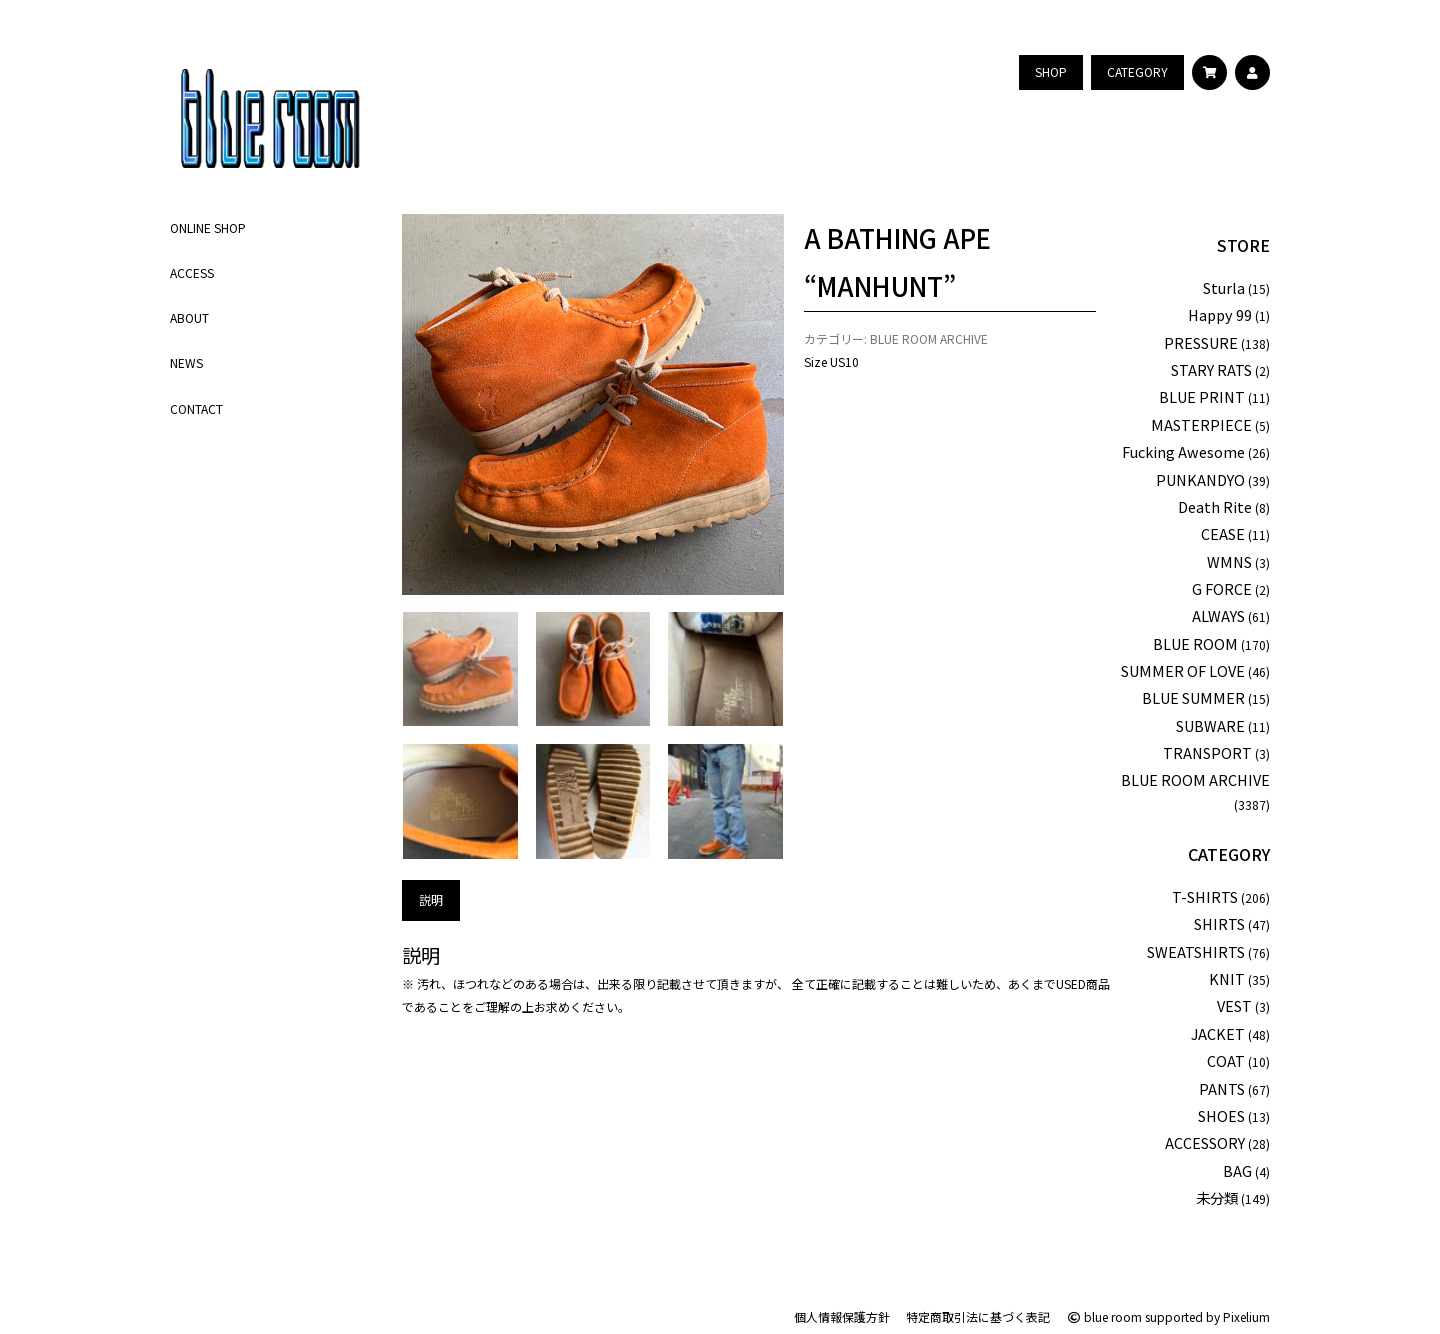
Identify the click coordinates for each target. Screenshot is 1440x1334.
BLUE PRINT (1202, 396)
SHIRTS (1219, 923)
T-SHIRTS (1205, 896)
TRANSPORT (1207, 752)
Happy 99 (1220, 314)
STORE (1243, 245)
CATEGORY (1229, 854)
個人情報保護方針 (842, 1316)
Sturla (1224, 287)
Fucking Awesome (1183, 451)
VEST (1234, 1005)
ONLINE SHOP (208, 227)
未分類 (1217, 1197)
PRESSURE (1201, 342)
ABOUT (189, 317)
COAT (1226, 1060)
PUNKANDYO (1200, 479)
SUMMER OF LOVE (1183, 670)
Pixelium (1246, 1316)
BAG (1237, 1170)
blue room (1104, 1316)
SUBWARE (1210, 725)
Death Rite (1215, 506)
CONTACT (196, 408)
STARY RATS (1211, 369)
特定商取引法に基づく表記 (978, 1316)
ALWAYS (1218, 615)
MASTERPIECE (1201, 424)
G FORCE (1222, 588)
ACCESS (192, 272)
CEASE (1223, 533)
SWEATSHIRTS (1196, 951)
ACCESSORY (1205, 1142)
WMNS (1229, 561)
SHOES (1221, 1115)
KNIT (1227, 978)
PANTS (1222, 1088)
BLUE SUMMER (1193, 697)
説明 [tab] (431, 899)
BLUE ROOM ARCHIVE (929, 338)
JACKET (1218, 1033)
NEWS (186, 362)
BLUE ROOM (1195, 643)
